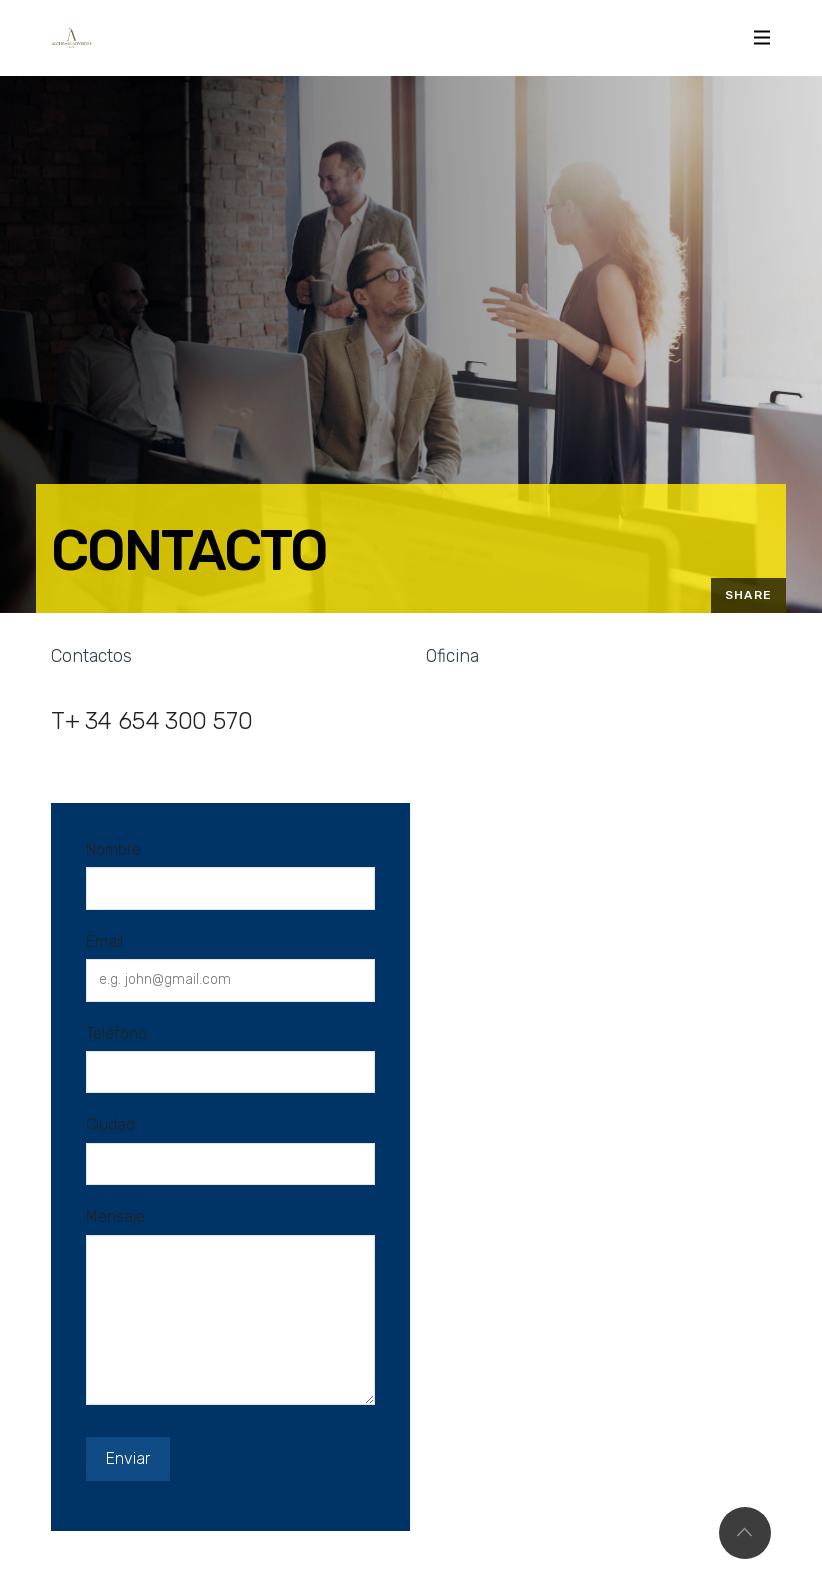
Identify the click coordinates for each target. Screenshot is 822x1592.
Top (745, 1533)
